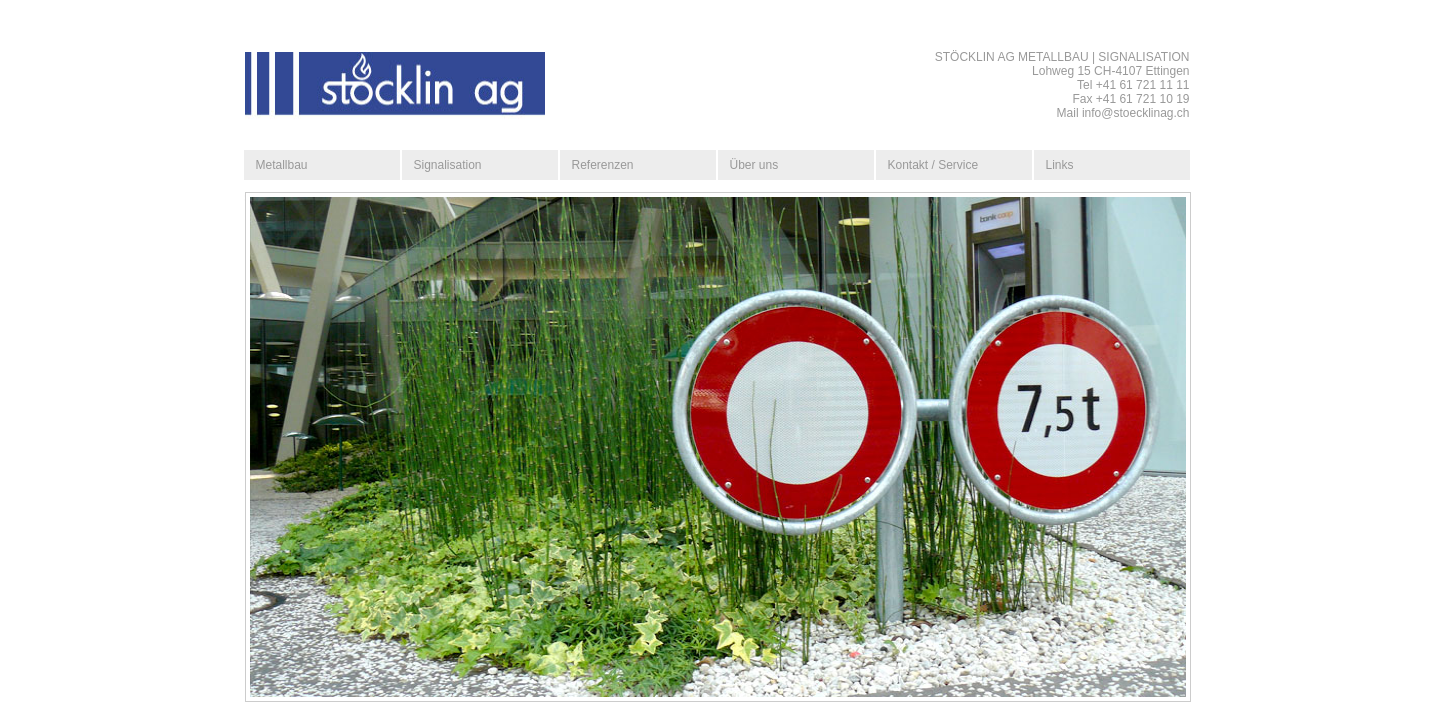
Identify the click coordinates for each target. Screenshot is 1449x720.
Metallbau (282, 165)
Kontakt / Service (933, 165)
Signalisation (448, 165)
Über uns (754, 165)
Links (1060, 165)
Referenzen (603, 165)
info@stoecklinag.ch (1136, 113)
